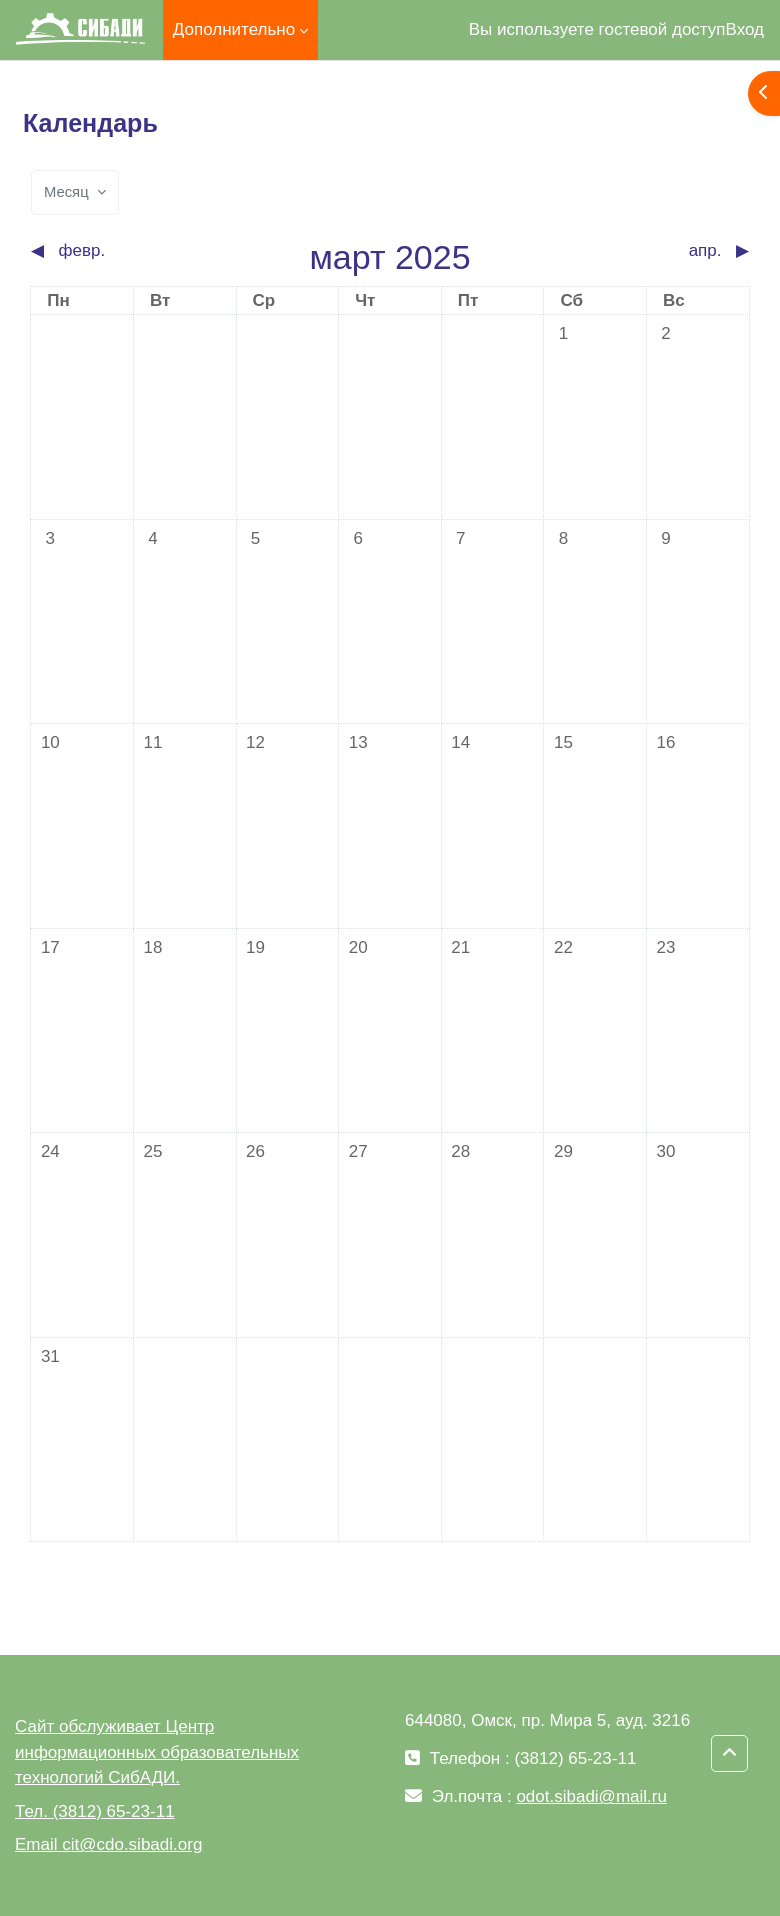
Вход (745, 29)
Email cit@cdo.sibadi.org (108, 1844)
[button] (729, 1753)
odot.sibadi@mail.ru (591, 1796)
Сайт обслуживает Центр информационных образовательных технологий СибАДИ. (157, 1752)
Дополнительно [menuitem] (234, 29)
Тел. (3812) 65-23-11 (95, 1811)
